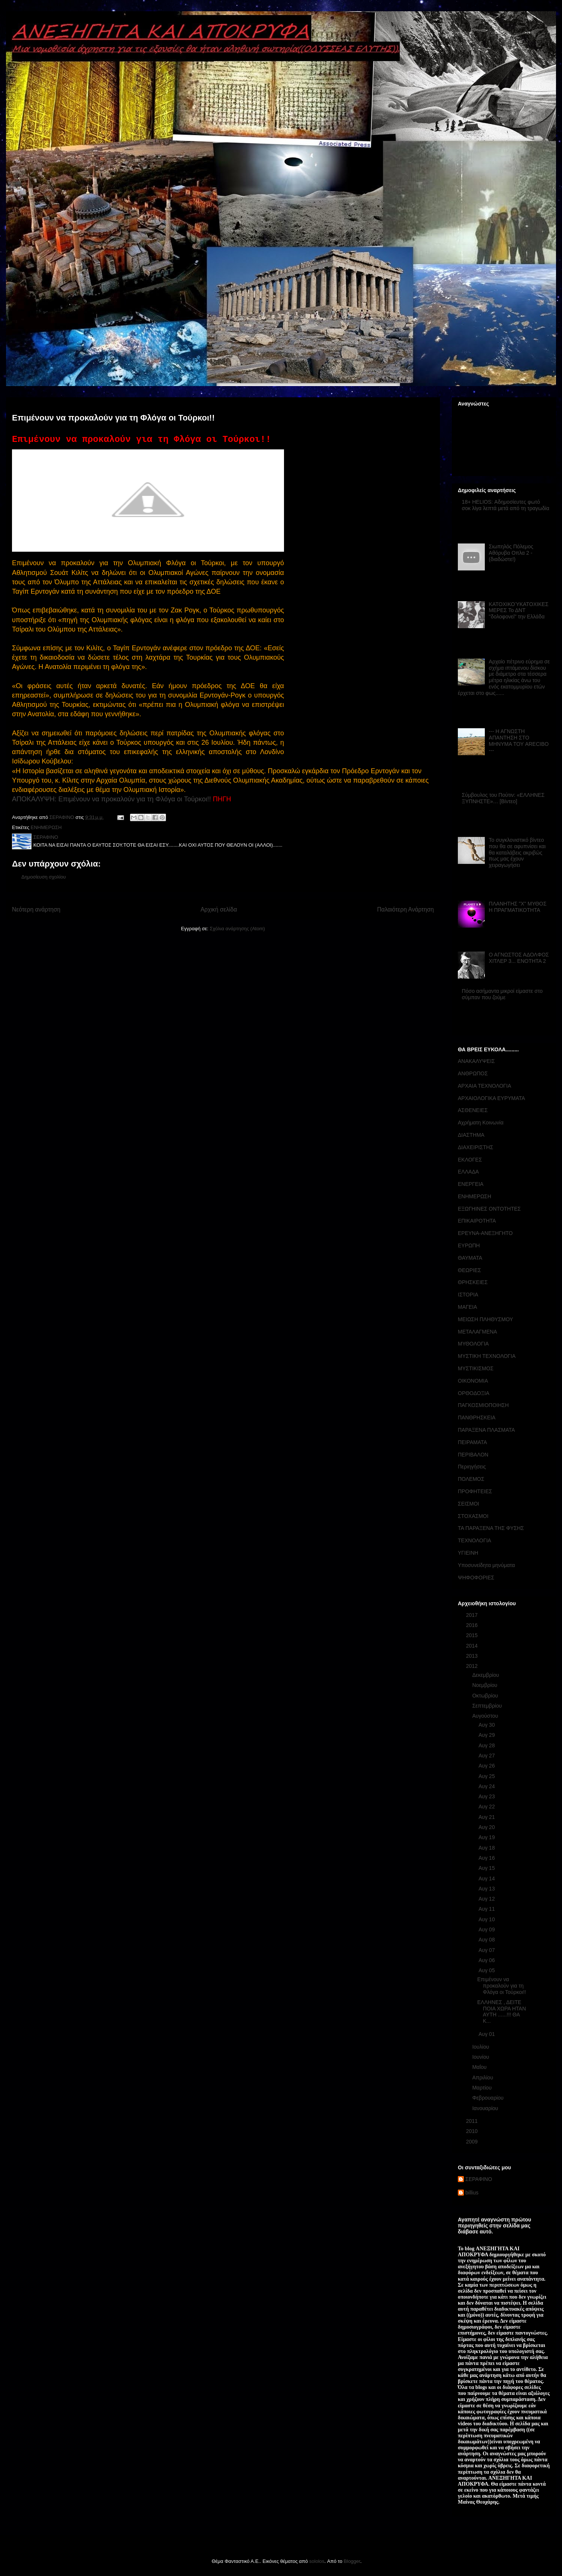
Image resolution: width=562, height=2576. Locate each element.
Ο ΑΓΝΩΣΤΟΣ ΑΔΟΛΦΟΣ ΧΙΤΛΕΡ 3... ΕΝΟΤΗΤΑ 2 (519, 958)
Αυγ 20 (487, 1827)
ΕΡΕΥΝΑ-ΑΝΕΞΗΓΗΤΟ (485, 1233)
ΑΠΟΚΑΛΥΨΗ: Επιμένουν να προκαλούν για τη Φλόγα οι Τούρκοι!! (111, 799)
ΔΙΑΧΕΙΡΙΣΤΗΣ (475, 1147)
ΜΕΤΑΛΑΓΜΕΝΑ (477, 1332)
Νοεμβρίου (485, 1685)
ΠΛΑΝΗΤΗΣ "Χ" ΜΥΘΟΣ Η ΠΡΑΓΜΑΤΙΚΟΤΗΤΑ (518, 907)
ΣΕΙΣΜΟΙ (468, 1504)
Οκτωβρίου (485, 1696)
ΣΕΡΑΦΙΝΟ (478, 2179)
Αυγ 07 (487, 1950)
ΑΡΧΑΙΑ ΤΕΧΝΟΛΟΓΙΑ (484, 1086)
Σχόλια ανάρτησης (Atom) (237, 928)
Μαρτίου (482, 2088)
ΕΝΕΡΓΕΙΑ (470, 1184)
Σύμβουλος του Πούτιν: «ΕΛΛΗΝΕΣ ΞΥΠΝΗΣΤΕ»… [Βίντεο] (503, 798)
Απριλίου (483, 2078)
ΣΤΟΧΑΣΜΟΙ (473, 1516)
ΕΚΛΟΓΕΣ (470, 1160)
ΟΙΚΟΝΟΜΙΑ (473, 1381)
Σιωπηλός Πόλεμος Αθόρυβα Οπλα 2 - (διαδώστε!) (511, 552)
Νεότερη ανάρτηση (36, 909)
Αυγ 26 (487, 1766)
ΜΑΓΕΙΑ (467, 1307)
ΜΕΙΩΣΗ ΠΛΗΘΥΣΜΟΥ (485, 1319)
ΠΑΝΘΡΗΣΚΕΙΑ (476, 1417)
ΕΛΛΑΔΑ (468, 1172)
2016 (472, 1625)
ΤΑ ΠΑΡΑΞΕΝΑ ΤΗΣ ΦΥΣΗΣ (491, 1528)
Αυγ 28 (487, 1745)
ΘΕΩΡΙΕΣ (469, 1270)
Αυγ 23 (487, 1796)
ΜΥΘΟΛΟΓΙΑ (473, 1344)
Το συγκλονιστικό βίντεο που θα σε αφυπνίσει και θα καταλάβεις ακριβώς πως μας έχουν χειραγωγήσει (517, 852)
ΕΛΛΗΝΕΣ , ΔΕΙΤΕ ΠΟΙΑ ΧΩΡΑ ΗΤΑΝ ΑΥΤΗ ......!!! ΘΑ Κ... (501, 2011)
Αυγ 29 (487, 1735)
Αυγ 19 (487, 1837)
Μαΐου (480, 2067)
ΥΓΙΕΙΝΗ (468, 1553)
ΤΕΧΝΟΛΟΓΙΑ (474, 1540)
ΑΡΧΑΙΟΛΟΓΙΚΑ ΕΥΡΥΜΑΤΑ (491, 1098)
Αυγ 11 (487, 1909)
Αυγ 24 (487, 1786)
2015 (472, 1635)
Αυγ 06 (487, 1960)
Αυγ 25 (487, 1776)
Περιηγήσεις (472, 1467)
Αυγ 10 (487, 1919)
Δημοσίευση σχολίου (43, 877)
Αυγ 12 (487, 1899)
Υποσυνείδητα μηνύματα (486, 1565)
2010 (472, 2131)
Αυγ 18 (487, 1848)
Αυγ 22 (487, 1807)
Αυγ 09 (487, 1929)
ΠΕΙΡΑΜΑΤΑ (472, 1442)
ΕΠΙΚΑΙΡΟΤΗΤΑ (477, 1221)
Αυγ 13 (487, 1889)
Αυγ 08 (487, 1940)
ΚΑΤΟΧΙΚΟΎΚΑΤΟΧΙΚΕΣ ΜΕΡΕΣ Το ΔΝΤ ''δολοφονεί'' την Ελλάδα (519, 610)
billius (471, 2193)
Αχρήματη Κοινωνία (481, 1123)
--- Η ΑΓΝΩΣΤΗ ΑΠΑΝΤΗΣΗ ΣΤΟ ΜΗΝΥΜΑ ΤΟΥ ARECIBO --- (519, 740)
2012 (472, 1666)
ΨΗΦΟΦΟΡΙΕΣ (476, 1578)
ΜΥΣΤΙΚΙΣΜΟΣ (475, 1368)
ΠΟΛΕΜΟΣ (471, 1479)
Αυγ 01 (487, 2034)
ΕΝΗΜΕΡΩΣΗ (46, 827)
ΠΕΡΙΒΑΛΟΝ (473, 1455)
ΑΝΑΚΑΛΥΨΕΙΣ (476, 1061)
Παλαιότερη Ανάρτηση (405, 909)
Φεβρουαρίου (488, 2098)
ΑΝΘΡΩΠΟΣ (473, 1073)
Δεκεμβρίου (486, 1675)
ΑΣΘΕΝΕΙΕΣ (473, 1110)
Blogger (352, 2561)
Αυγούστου (485, 1716)
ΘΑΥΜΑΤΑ (470, 1258)
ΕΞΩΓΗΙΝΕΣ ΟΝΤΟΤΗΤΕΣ (489, 1209)
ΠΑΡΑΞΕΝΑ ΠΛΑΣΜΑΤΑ (486, 1430)
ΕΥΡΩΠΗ (469, 1245)
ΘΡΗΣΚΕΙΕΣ (473, 1282)
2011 (472, 2121)
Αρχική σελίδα (218, 909)
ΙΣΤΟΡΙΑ (468, 1295)
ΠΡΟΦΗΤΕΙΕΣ (475, 1491)
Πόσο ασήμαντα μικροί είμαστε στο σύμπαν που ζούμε (502, 994)
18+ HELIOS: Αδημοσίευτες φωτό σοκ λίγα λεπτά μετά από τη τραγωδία (505, 505)
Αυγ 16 (487, 1858)
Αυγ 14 (487, 1878)
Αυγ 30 (487, 1725)
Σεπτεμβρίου (487, 1706)
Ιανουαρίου (485, 2108)
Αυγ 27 (487, 1756)
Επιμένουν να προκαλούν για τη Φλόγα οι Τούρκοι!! (501, 1985)
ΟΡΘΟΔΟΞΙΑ (473, 1393)
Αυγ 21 (487, 1817)
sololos (316, 2561)
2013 (472, 1656)
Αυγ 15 (487, 1868)
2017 (472, 1615)
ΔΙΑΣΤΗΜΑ (471, 1135)
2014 (472, 1646)
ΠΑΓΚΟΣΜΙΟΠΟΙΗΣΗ (483, 1405)
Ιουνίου (481, 2057)
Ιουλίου (481, 2047)
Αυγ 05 (487, 1970)
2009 (472, 2142)
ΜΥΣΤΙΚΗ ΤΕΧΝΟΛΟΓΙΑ (487, 1356)
